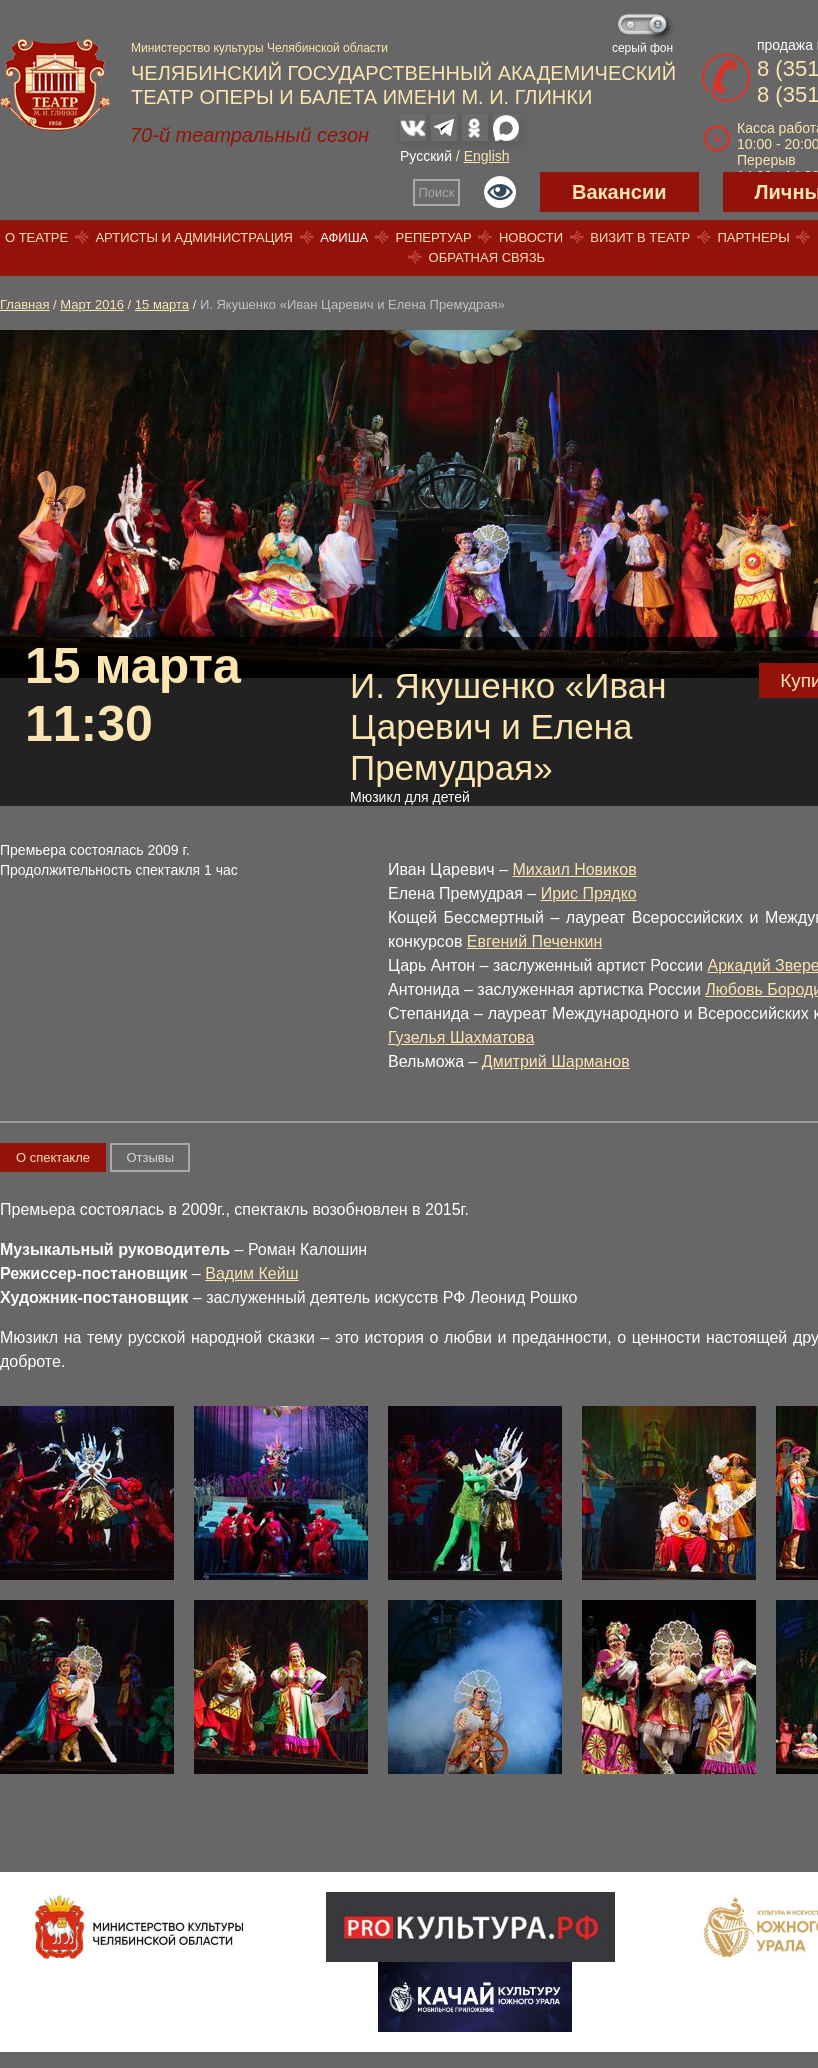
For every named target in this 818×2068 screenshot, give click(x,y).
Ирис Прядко (589, 893)
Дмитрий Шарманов (556, 1061)
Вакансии (619, 192)
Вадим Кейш (251, 1273)
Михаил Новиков (574, 869)
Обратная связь (487, 257)
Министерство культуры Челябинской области (259, 48)
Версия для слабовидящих (500, 192)
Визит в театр (640, 237)
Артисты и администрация (194, 237)
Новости (531, 237)
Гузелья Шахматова (461, 1037)
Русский (426, 156)
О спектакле (53, 1157)
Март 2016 (92, 304)
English (487, 156)
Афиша (344, 237)
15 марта (162, 304)
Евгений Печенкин (534, 941)
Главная (24, 304)
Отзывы (150, 1157)
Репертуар (434, 237)
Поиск (437, 192)
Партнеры (753, 237)
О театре (36, 237)
